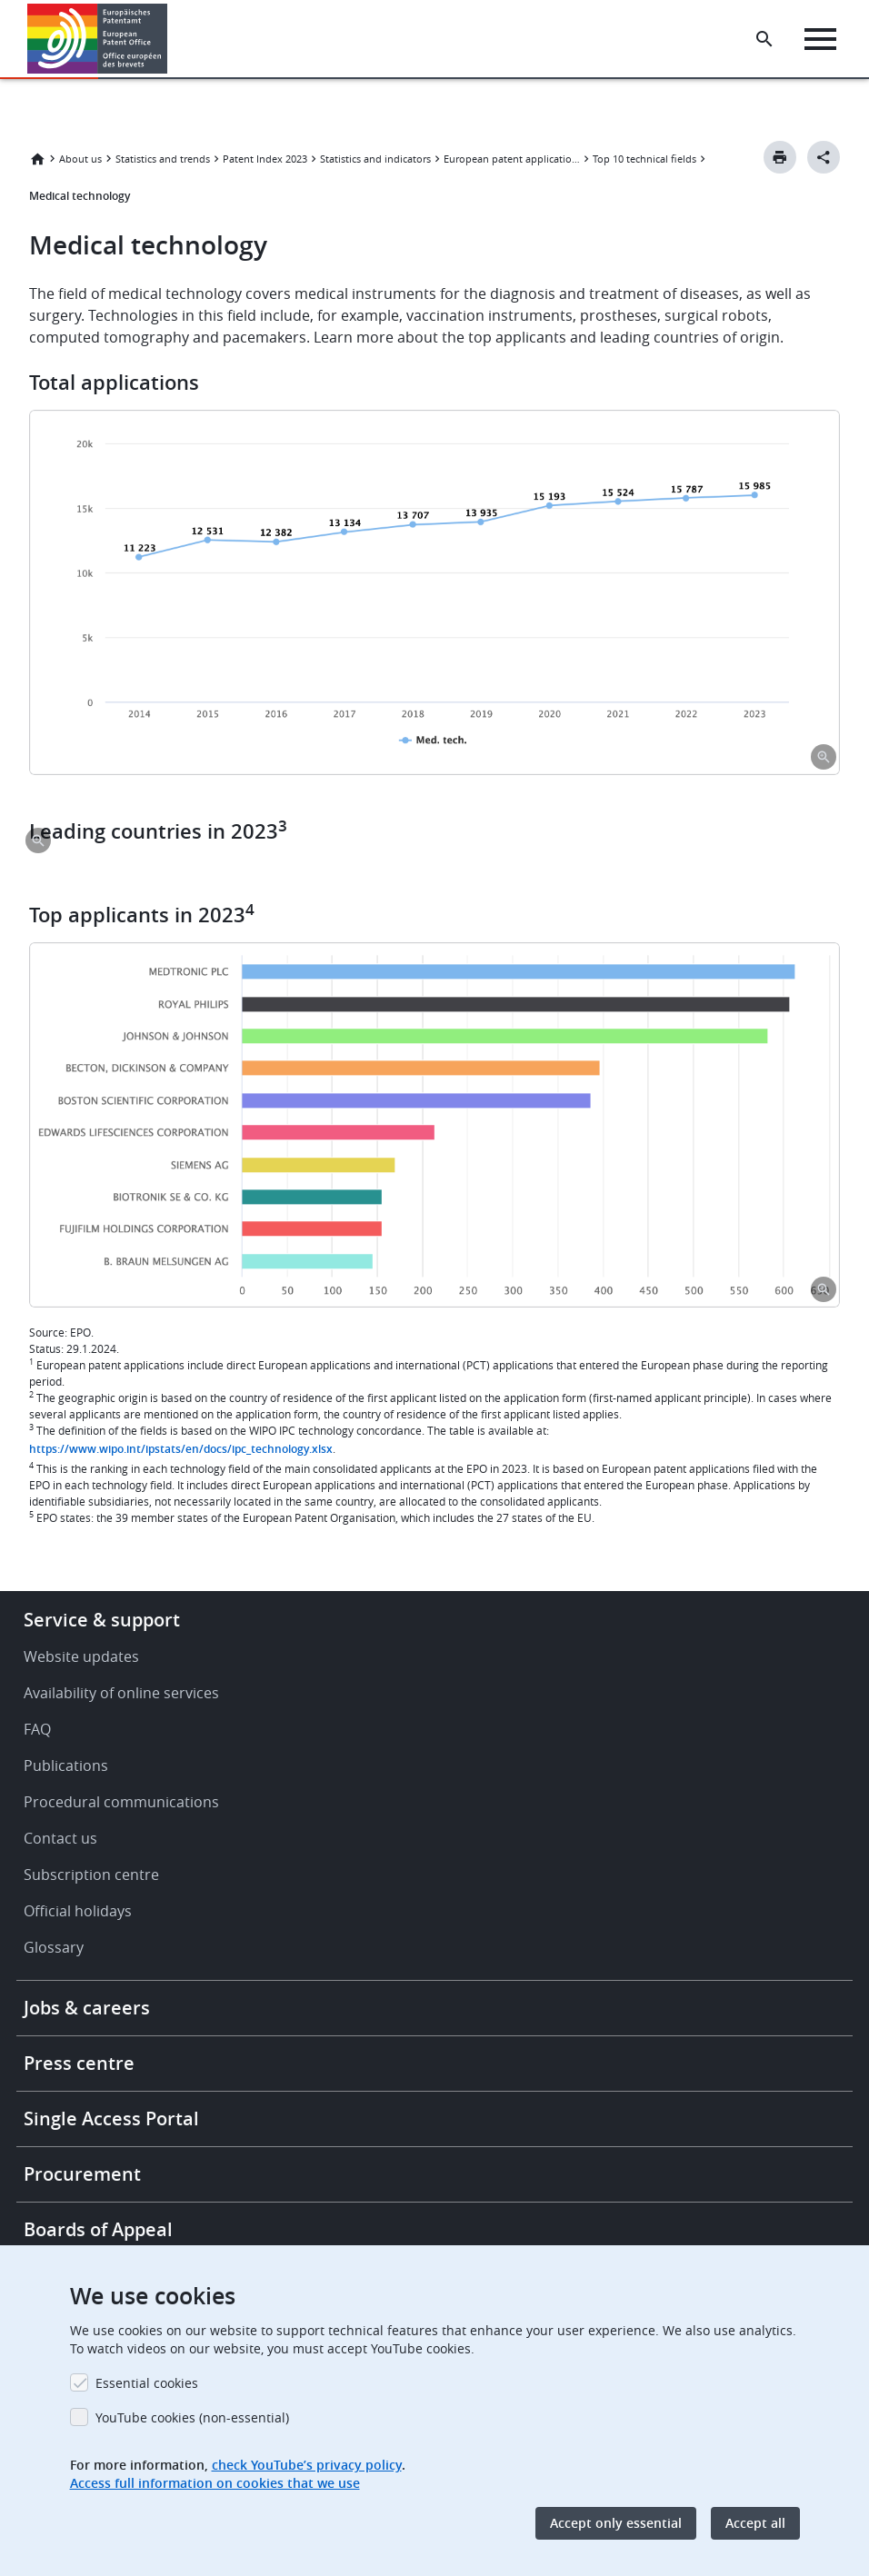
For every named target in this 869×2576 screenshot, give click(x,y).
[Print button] (780, 157)
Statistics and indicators (375, 158)
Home (37, 159)
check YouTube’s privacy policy (307, 2464)
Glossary (54, 1947)
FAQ (37, 1729)
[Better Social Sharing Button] (823, 157)
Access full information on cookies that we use (215, 2482)
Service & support (102, 1619)
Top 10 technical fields (644, 158)
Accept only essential (616, 2522)
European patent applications (512, 158)
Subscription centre (91, 1875)
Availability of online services (121, 1693)
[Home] (97, 39)
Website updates (81, 1656)
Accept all (755, 2522)
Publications (66, 1765)
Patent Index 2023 (265, 158)
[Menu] (820, 39)
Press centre (79, 2063)
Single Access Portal (111, 2118)
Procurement (82, 2174)
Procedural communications (121, 1802)
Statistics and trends (162, 158)
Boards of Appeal (98, 2229)
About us (80, 158)
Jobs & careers (87, 2007)
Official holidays (78, 1911)
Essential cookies (146, 2383)
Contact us (60, 1838)
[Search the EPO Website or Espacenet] (764, 39)
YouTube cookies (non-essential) (192, 2417)
